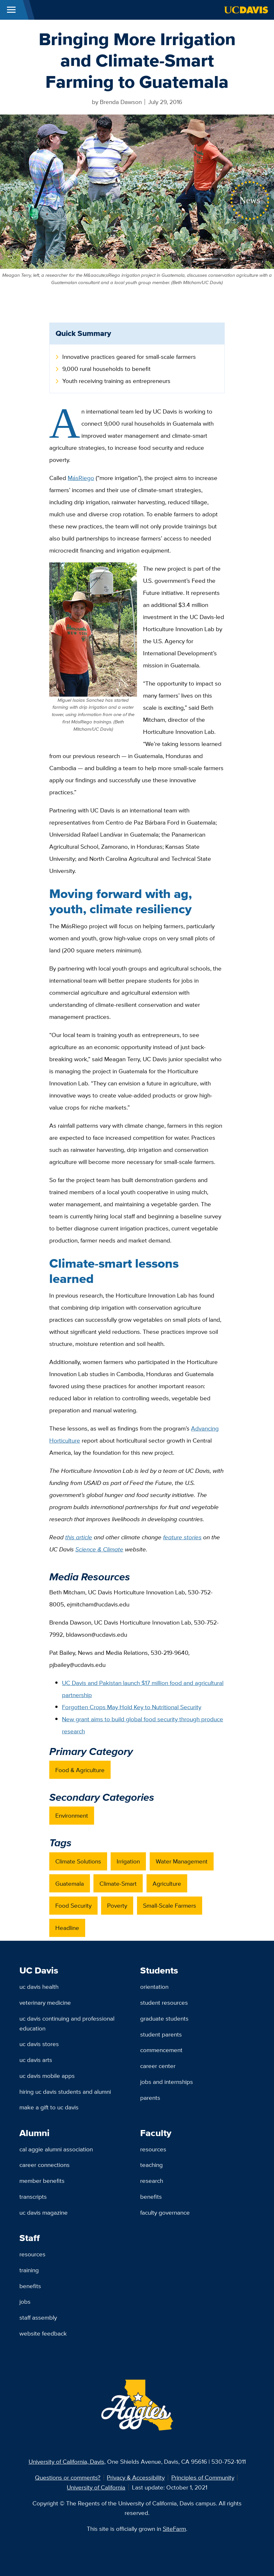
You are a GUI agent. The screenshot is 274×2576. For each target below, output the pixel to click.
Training (29, 2270)
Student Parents (161, 2034)
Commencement (161, 2049)
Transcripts (33, 2196)
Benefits (151, 2196)
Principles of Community (202, 2477)
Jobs (25, 2301)
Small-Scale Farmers (169, 1905)
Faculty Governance (165, 2212)
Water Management (182, 1861)
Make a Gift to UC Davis (49, 2107)
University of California (96, 2487)
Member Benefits (42, 2180)
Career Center (157, 2065)
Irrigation (128, 1861)
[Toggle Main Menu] (11, 10)
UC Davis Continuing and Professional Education (66, 2023)
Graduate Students (164, 2018)
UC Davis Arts (35, 2059)
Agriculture (167, 1883)
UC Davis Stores (39, 2043)
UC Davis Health (38, 1986)
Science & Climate (99, 1549)
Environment (71, 1815)
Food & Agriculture (80, 1769)
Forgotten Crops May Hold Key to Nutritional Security (131, 1706)
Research (151, 2180)
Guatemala (69, 1883)
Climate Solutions (78, 1861)
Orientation (154, 1986)
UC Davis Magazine (43, 2212)
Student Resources (164, 2002)
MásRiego (81, 477)
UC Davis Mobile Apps (47, 2075)
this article (78, 1537)
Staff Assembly (38, 2317)
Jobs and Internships (166, 2081)
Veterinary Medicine (45, 2002)
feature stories (182, 1537)
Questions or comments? (67, 2477)
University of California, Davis (66, 2461)
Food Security (73, 1905)
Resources (153, 2149)
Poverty (117, 1905)
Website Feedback (43, 2333)
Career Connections (44, 2164)
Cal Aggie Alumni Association (56, 2149)
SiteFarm (174, 2528)
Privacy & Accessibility (136, 2477)
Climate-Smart (118, 1883)
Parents (150, 2097)
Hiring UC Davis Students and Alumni (65, 2091)
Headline (67, 1927)
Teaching (151, 2164)
